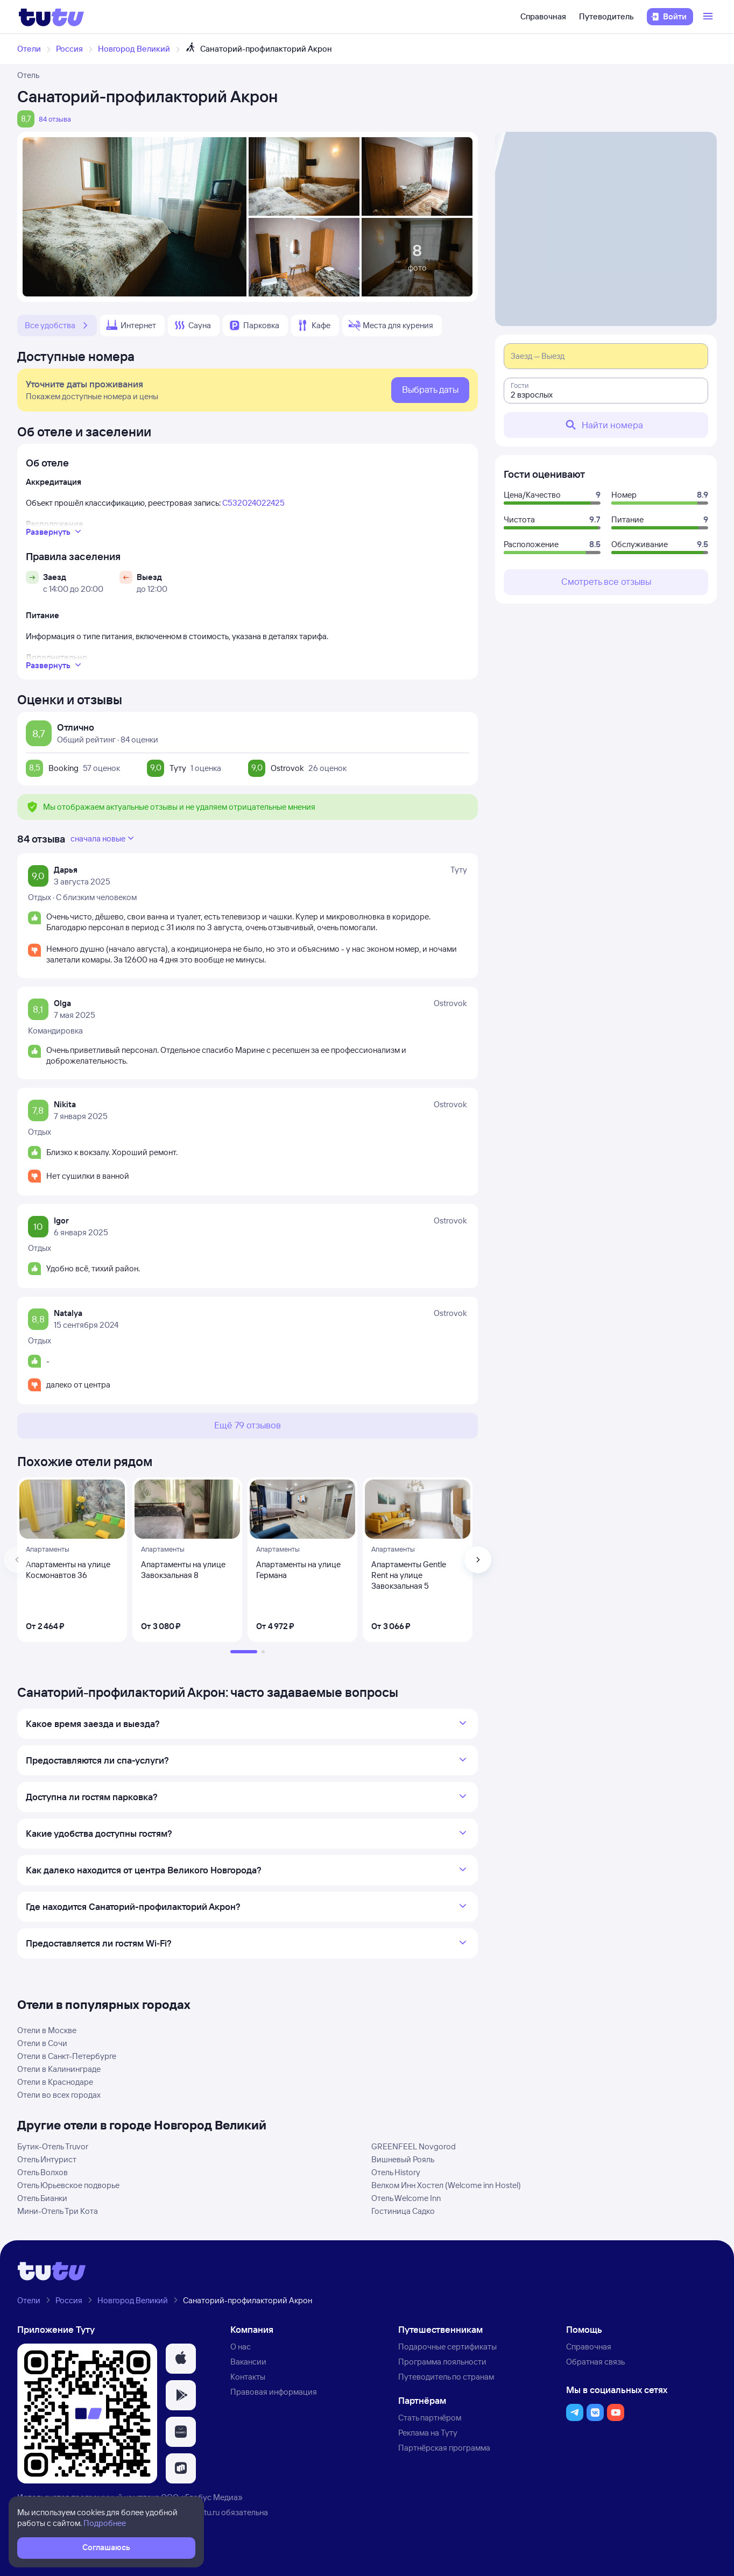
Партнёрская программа (444, 2448)
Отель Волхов (42, 2172)
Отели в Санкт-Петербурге (66, 2056)
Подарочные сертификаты (447, 2346)
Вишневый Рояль (402, 2159)
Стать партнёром (429, 2417)
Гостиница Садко (403, 2211)
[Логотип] (51, 16)
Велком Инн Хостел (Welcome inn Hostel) (446, 2185)
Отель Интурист (46, 2159)
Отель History (395, 2172)
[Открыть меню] (709, 16)
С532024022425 (253, 503)
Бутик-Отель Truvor (52, 2146)
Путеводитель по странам (446, 2377)
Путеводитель (606, 16)
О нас (240, 2346)
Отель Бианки (42, 2198)
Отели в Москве (46, 2030)
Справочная (543, 16)
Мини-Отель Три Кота (57, 2211)
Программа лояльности (442, 2361)
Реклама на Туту (427, 2433)
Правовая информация (273, 2392)
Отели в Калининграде (59, 2069)
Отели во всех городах (59, 2095)
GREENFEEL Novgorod (413, 2146)
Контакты (247, 2377)
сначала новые (103, 838)
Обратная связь (595, 2361)
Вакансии (248, 2361)
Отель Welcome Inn (406, 2198)
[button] (181, 2359)
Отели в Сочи (42, 2043)
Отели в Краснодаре (55, 2082)
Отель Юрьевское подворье (68, 2185)
